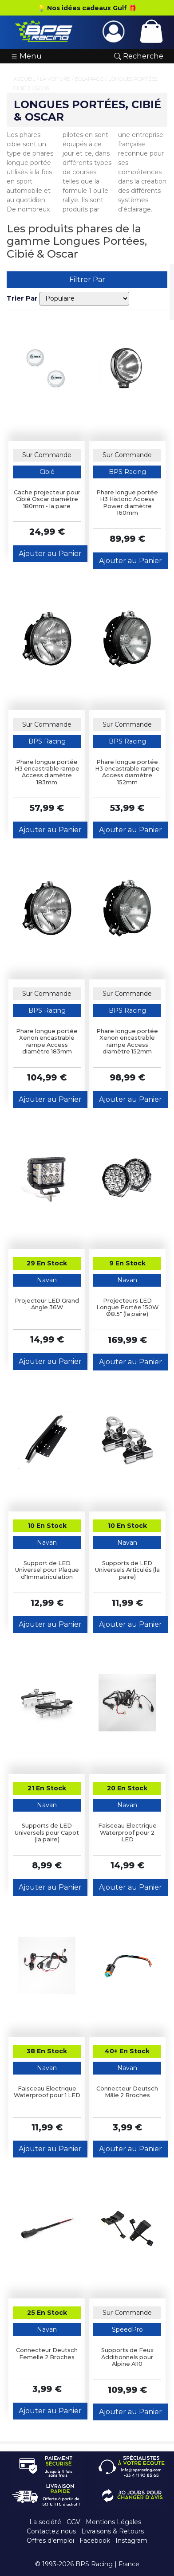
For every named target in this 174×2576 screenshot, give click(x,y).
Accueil (24, 79)
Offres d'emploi (50, 2541)
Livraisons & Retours (112, 2531)
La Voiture (55, 79)
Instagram (131, 2541)
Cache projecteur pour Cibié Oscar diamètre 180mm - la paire (47, 499)
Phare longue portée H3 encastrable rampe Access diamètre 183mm (47, 772)
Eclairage (89, 79)
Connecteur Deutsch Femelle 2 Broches (47, 2353)
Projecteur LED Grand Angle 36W (47, 1304)
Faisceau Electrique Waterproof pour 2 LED (127, 1832)
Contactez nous (51, 2531)
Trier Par (22, 298)
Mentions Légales (113, 2522)
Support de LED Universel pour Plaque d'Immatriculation (47, 1570)
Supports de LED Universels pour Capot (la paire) (47, 1832)
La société (45, 2522)
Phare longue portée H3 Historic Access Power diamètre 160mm (127, 502)
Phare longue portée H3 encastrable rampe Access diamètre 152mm (127, 772)
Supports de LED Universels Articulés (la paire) (127, 1570)
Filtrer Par (87, 279)
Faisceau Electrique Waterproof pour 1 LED (47, 2091)
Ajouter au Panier (50, 553)
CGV (73, 2522)
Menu (26, 55)
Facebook (94, 2541)
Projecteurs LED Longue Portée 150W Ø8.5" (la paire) (127, 1307)
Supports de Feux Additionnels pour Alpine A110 (127, 2357)
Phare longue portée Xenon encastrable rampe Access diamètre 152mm (127, 1041)
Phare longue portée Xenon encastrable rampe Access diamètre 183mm (47, 1041)
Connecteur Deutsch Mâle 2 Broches (127, 2091)
